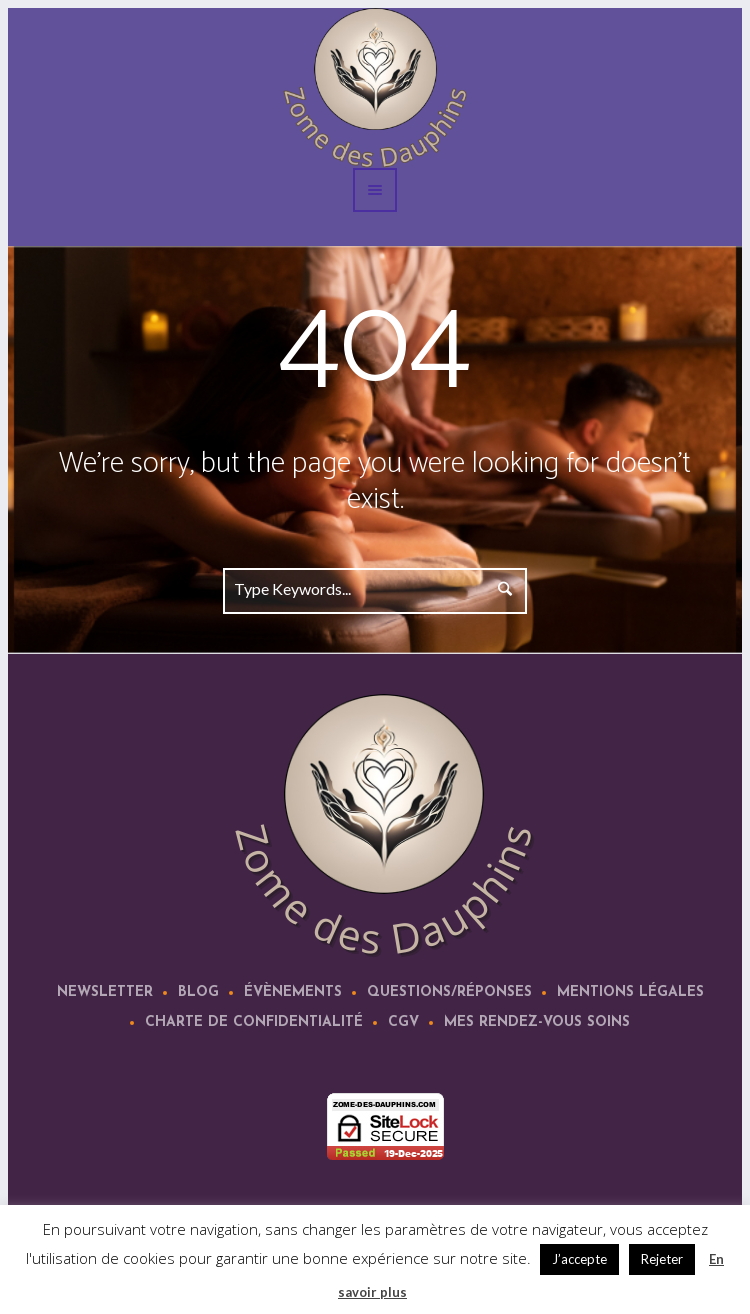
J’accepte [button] (579, 1259)
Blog (198, 992)
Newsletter (105, 992)
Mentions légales (630, 992)
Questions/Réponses (449, 992)
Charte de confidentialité (254, 1022)
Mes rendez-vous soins (537, 1022)
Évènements (293, 992)
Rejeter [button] (662, 1259)
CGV (403, 1022)
